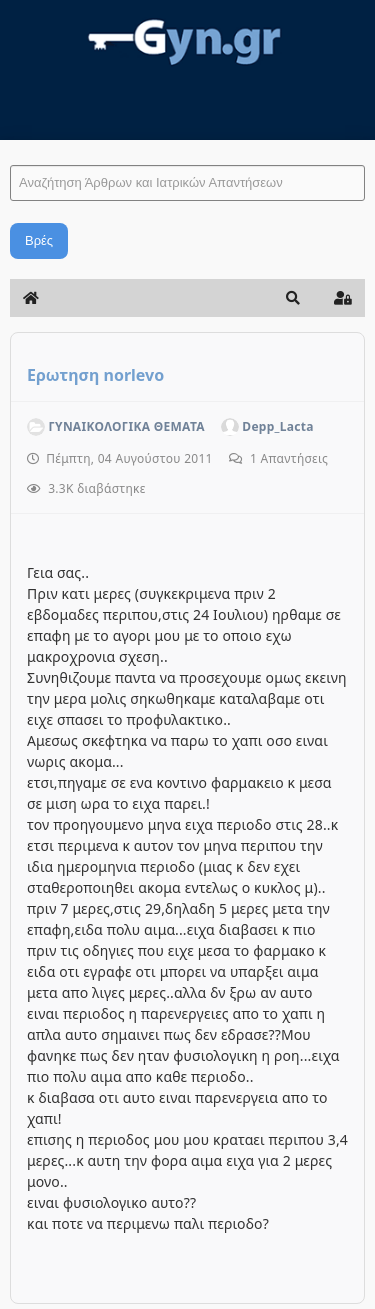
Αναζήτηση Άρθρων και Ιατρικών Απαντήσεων (10, 145)
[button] (293, 298)
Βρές (39, 240)
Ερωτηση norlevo (95, 375)
